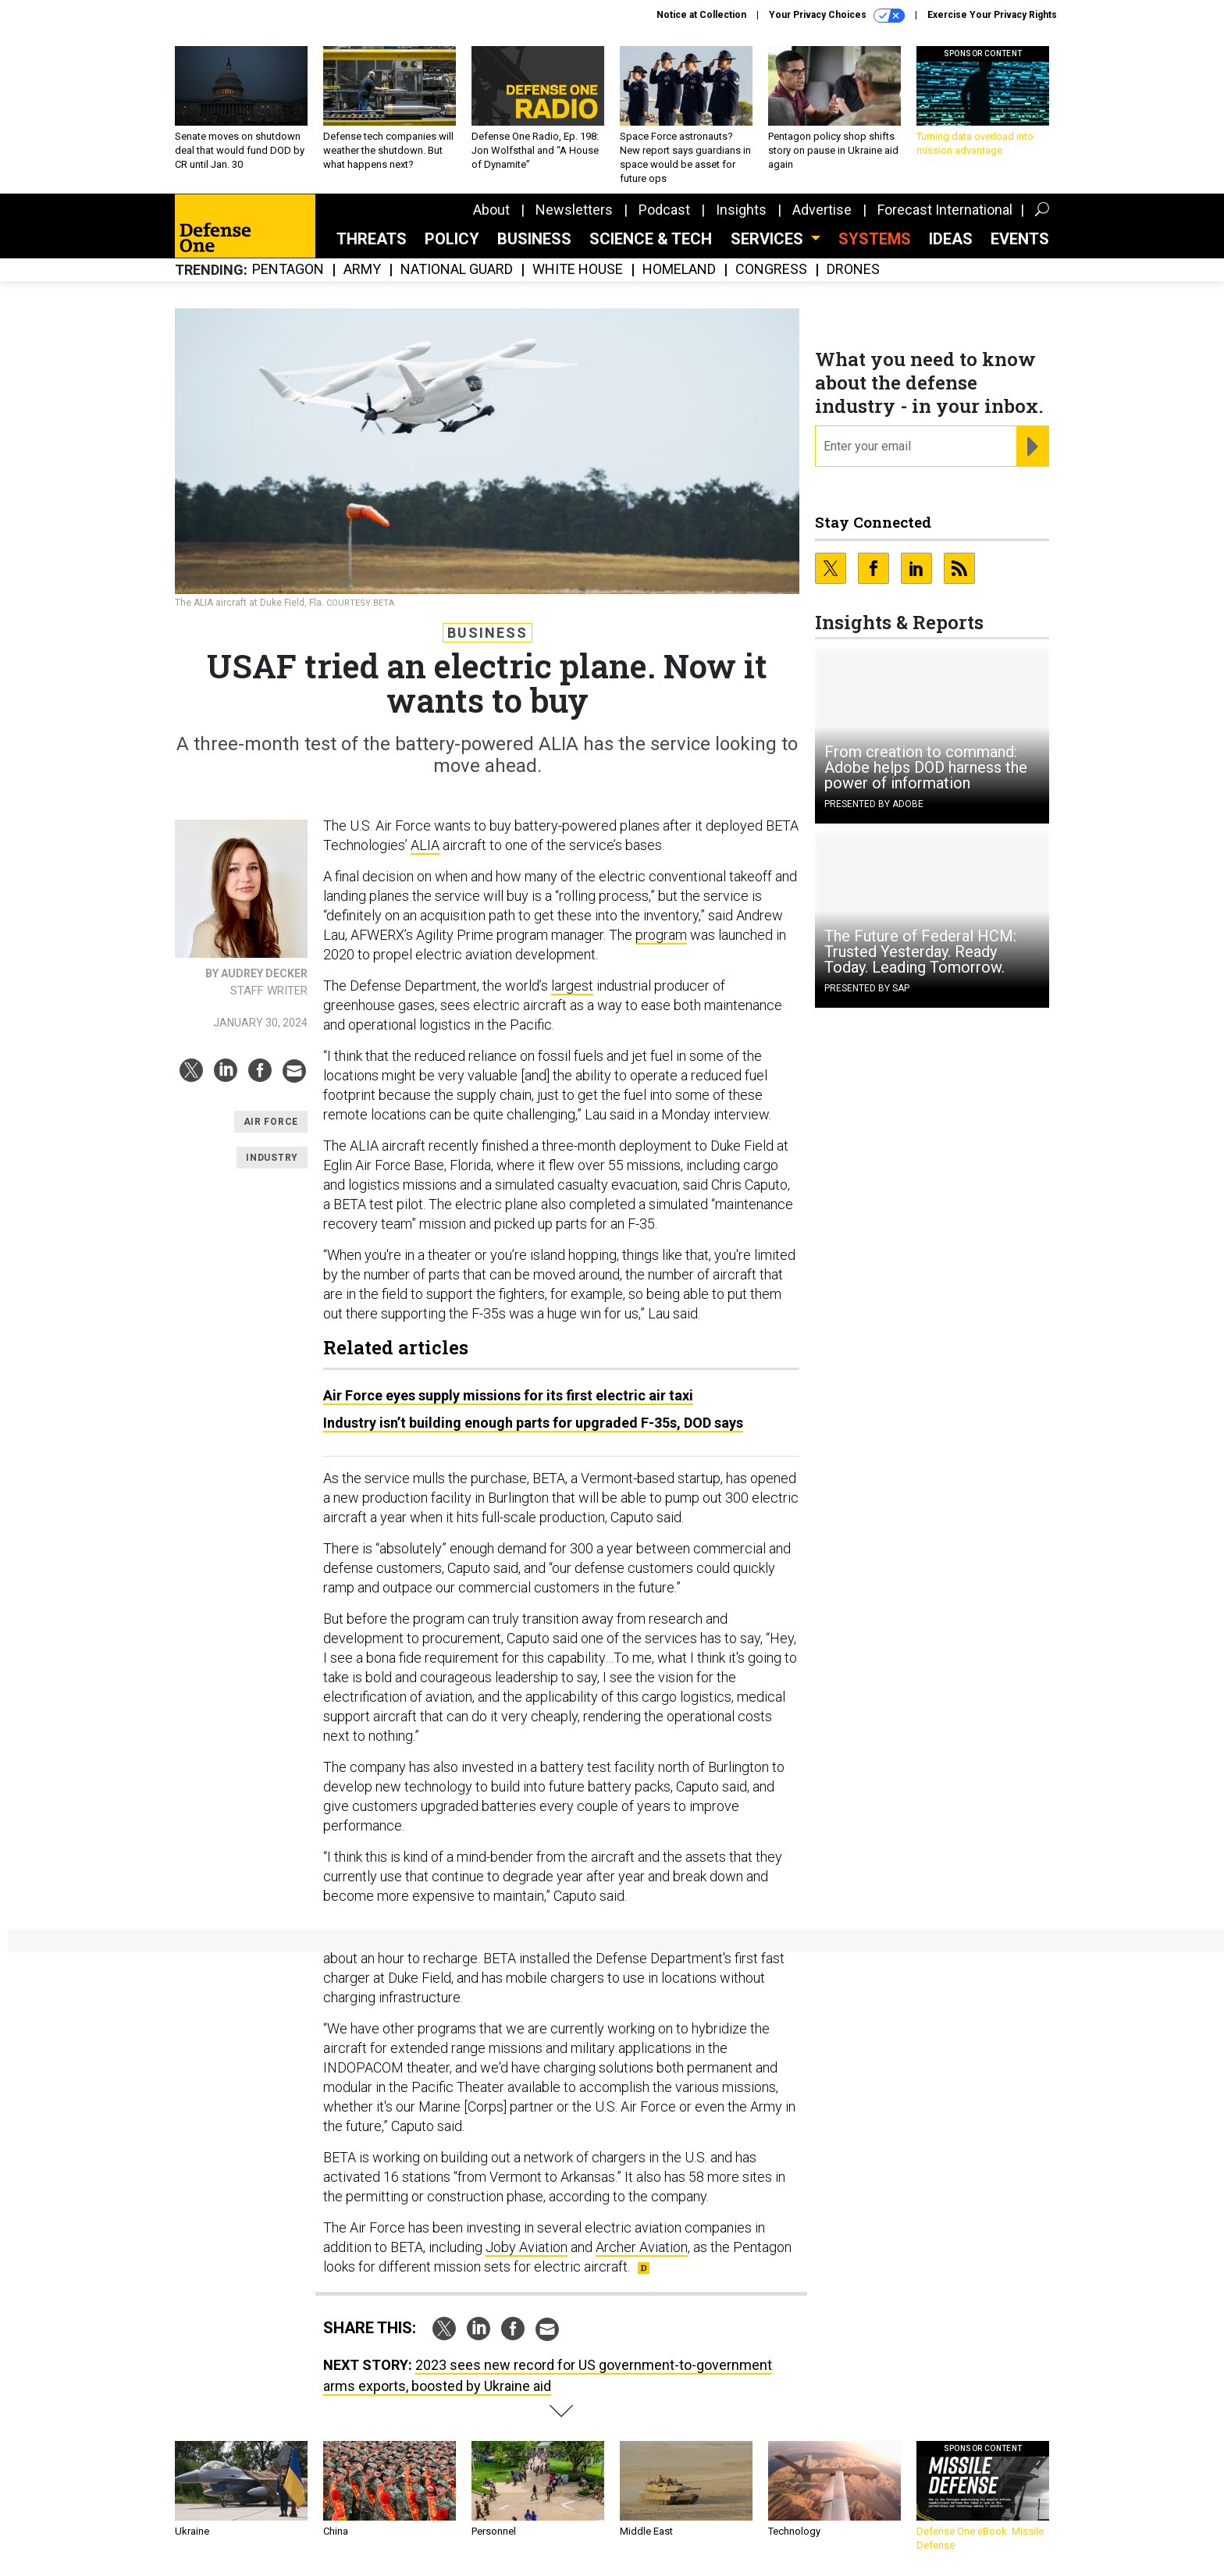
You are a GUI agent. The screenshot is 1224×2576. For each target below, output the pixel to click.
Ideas (951, 238)
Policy (452, 238)
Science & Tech (650, 238)
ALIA (425, 845)
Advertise (822, 209)
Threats (371, 238)
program (661, 935)
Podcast (664, 209)
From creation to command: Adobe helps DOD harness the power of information (925, 767)
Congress (771, 269)
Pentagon (288, 269)
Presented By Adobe (873, 804)
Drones (853, 269)
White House (577, 269)
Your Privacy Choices (837, 16)
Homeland (679, 269)
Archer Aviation (642, 2247)
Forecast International (944, 209)
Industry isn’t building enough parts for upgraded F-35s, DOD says (533, 1422)
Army (362, 269)
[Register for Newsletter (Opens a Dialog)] (1032, 446)
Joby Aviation (527, 2247)
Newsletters (574, 209)
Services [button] (769, 238)
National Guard (456, 269)
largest (572, 985)
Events (1020, 238)
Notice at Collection (701, 14)
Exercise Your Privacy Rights (992, 14)
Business (534, 238)
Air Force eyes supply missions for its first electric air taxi (508, 1395)
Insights (741, 209)
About (491, 209)
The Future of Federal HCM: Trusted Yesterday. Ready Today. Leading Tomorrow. (920, 952)
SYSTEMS (874, 238)
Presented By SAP (866, 988)
